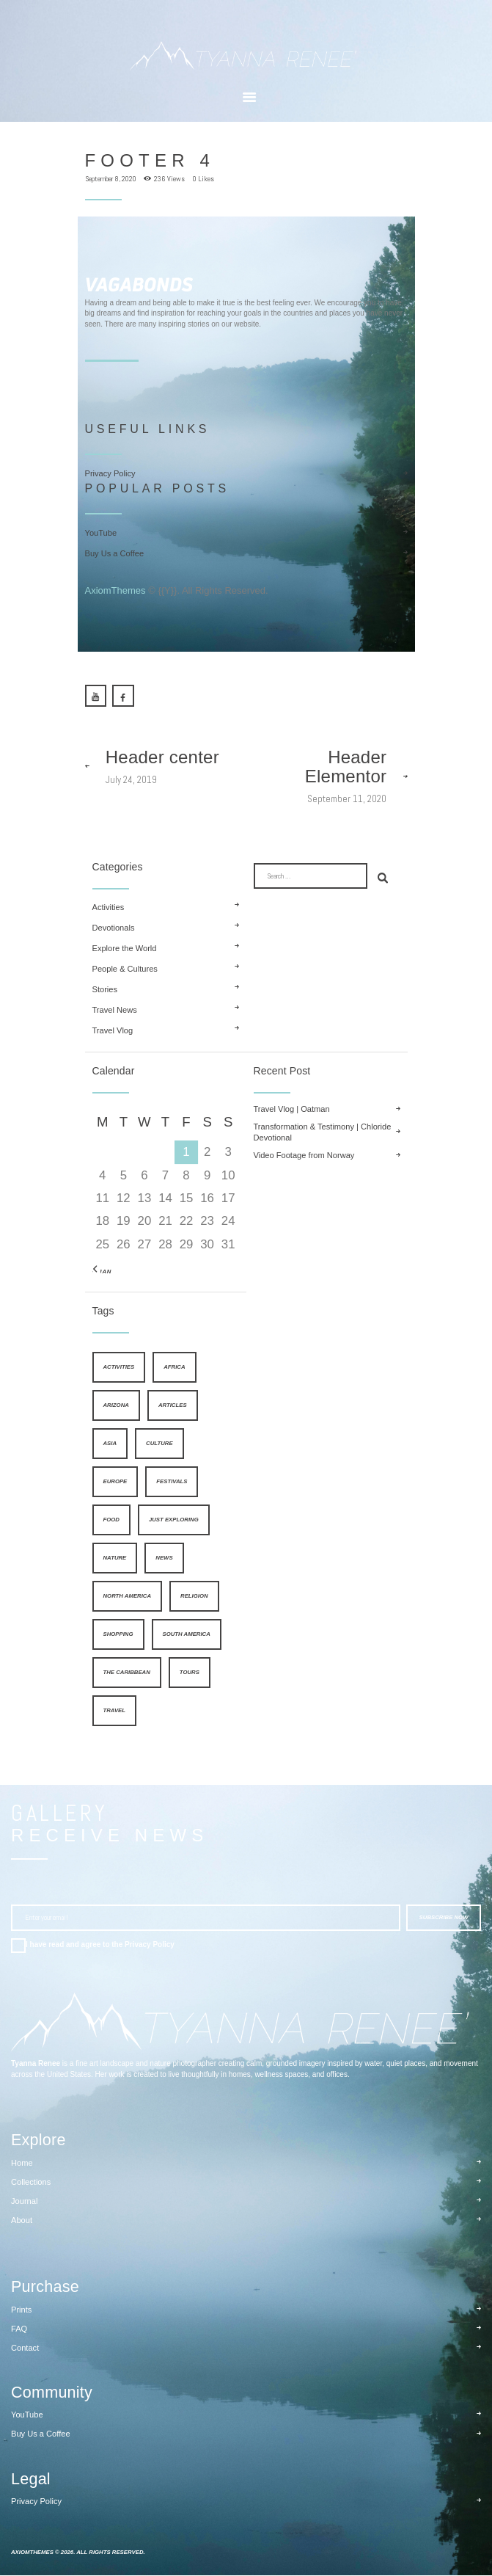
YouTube (101, 533)
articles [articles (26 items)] (172, 1406)
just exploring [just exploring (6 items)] (174, 1521)
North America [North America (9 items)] (127, 1597)
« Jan (101, 1272)
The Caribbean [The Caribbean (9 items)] (126, 1673)
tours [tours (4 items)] (189, 1673)
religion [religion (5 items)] (194, 1597)
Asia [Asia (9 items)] (110, 1444)
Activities (108, 908)
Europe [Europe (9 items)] (115, 1483)
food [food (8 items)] (111, 1521)
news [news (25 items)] (163, 1559)
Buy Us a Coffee (114, 554)
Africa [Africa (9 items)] (174, 1368)
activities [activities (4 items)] (119, 1368)
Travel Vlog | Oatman (292, 1109)
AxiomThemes (115, 591)
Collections (31, 2183)
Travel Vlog (112, 1031)
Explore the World (124, 949)
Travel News (114, 1011)
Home (22, 2163)
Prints (21, 2310)
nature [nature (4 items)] (115, 1559)
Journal (24, 2202)
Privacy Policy (110, 473)
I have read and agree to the (100, 1946)
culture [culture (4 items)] (159, 1444)
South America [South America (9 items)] (186, 1635)
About (21, 2221)
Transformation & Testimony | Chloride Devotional (323, 1133)
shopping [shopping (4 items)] (118, 1635)
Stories (105, 990)
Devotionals (113, 929)
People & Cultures (125, 970)
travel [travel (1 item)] (114, 1712)
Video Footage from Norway (304, 1156)
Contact (25, 2349)
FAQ (19, 2330)
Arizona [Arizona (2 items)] (116, 1406)
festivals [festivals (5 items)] (171, 1483)
